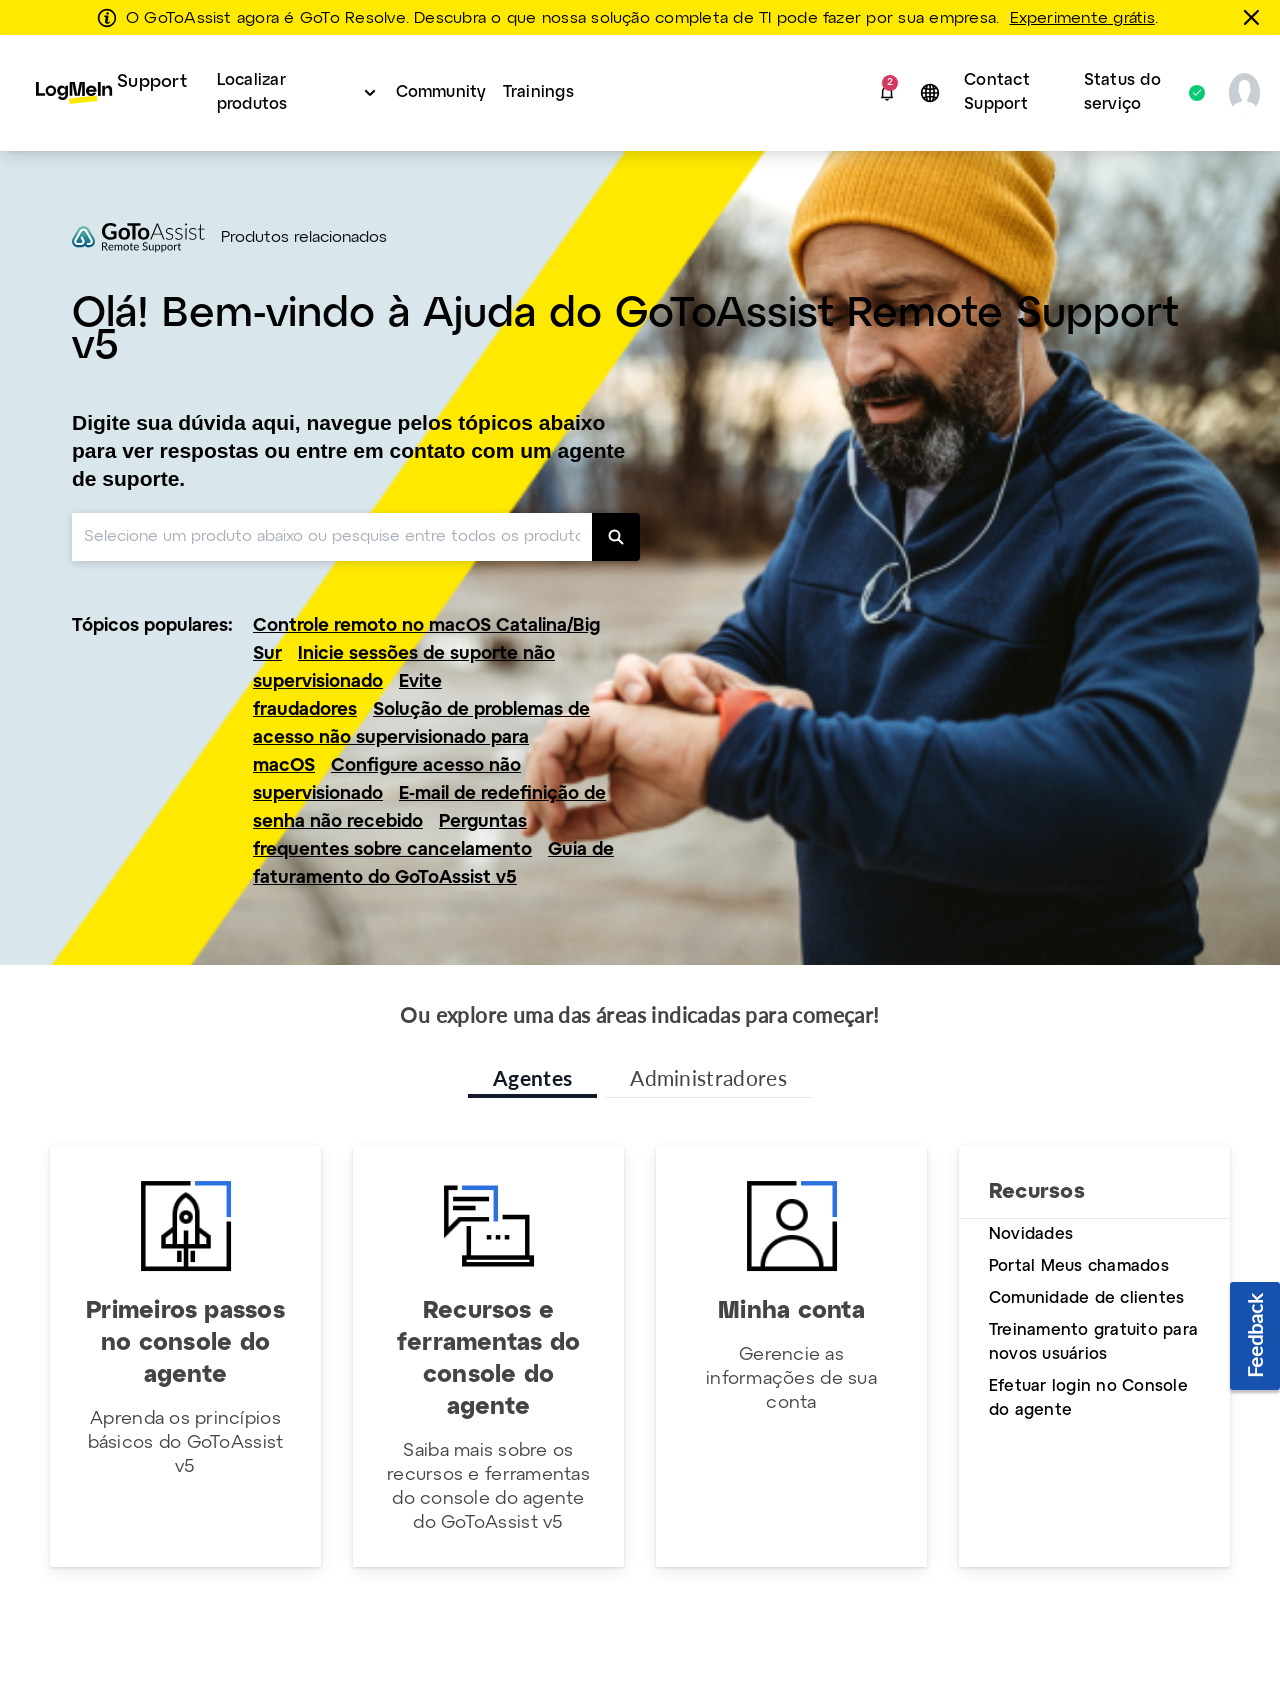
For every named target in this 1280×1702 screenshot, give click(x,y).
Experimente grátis (1082, 19)
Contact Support (997, 92)
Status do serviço (1134, 92)
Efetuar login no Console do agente (1088, 1398)
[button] (887, 93)
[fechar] (1255, 17)
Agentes (532, 1077)
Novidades (1031, 1234)
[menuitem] (110, 93)
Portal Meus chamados (1079, 1266)
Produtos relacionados (304, 238)
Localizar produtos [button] (252, 92)
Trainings (538, 92)
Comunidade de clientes (1086, 1298)
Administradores (708, 1077)
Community (441, 92)
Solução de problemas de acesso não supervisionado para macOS (421, 738)
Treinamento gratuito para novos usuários (1093, 1342)
